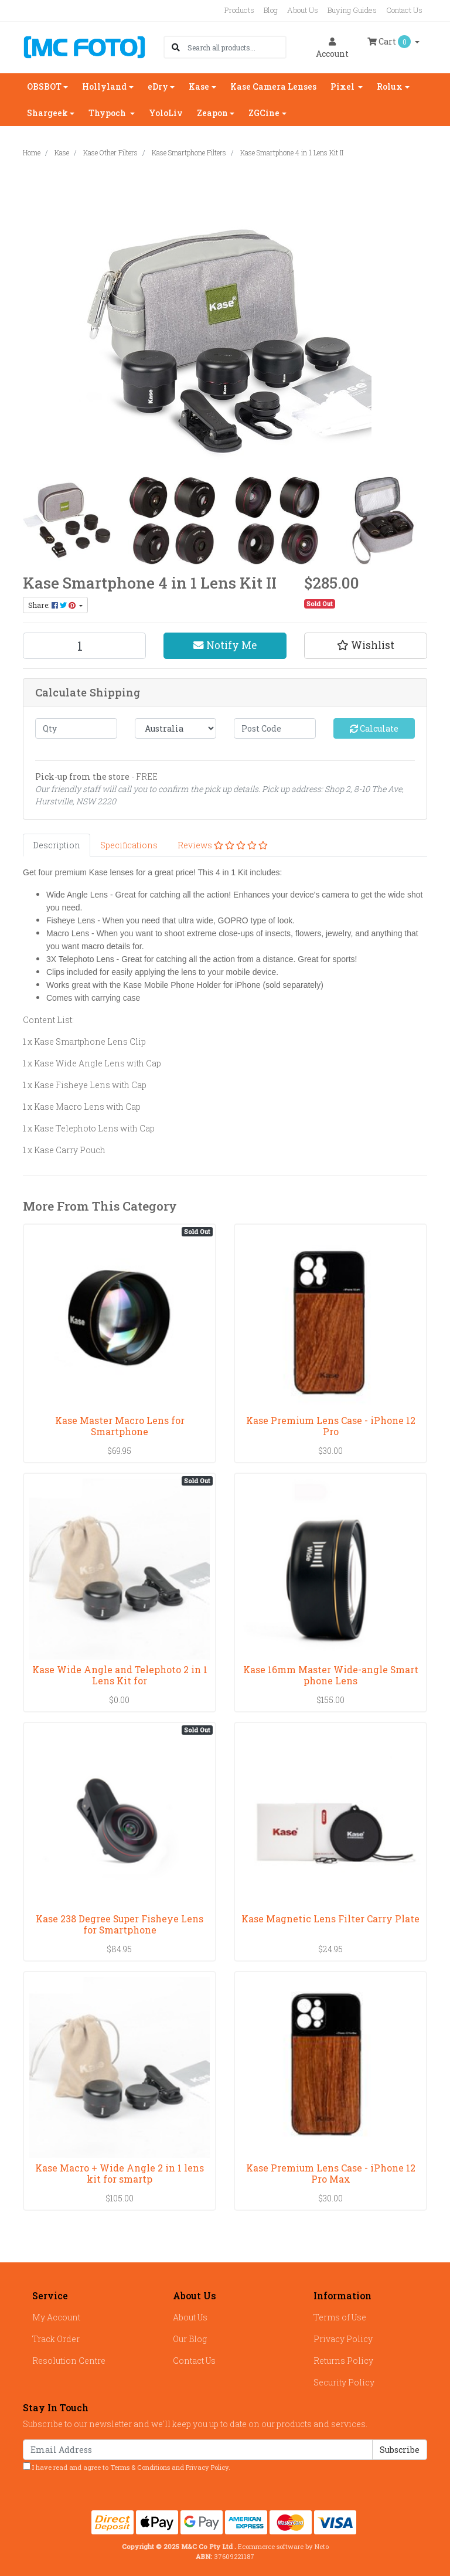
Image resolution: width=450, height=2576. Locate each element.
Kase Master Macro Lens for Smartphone (120, 1425)
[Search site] (176, 47)
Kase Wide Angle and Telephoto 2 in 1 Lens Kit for (119, 1675)
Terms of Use (339, 2317)
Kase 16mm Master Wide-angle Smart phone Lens (330, 1675)
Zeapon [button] (212, 112)
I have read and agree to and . (126, 2467)
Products (239, 10)
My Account (56, 2317)
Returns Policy (343, 2360)
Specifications (129, 845)
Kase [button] (199, 86)
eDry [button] (158, 86)
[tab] (56, 845)
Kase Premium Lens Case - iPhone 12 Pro (330, 1425)
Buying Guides (352, 10)
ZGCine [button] (263, 112)
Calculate (374, 728)
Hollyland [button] (104, 86)
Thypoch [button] (108, 112)
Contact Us (404, 10)
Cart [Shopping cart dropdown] (389, 41)
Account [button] (332, 48)
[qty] (76, 728)
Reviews (223, 845)
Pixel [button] (343, 86)
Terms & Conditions (140, 2467)
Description (56, 845)
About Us (302, 10)
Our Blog (190, 2338)
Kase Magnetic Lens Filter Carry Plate (330, 1918)
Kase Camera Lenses (273, 86)
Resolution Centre (68, 2360)
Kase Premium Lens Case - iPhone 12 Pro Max (330, 2173)
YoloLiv (166, 112)
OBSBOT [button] (44, 86)
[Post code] (275, 728)
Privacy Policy (343, 2338)
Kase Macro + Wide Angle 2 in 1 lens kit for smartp (119, 2173)
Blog (271, 10)
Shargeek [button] (47, 112)
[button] (365, 645)
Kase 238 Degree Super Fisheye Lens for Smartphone (119, 1924)
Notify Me (225, 645)
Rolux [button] (390, 86)
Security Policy (343, 2382)
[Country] (176, 728)
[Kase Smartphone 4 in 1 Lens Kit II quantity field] (84, 646)
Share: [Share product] (52, 605)
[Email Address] (198, 2449)
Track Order (56, 2338)
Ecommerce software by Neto (283, 2546)
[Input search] (236, 47)
